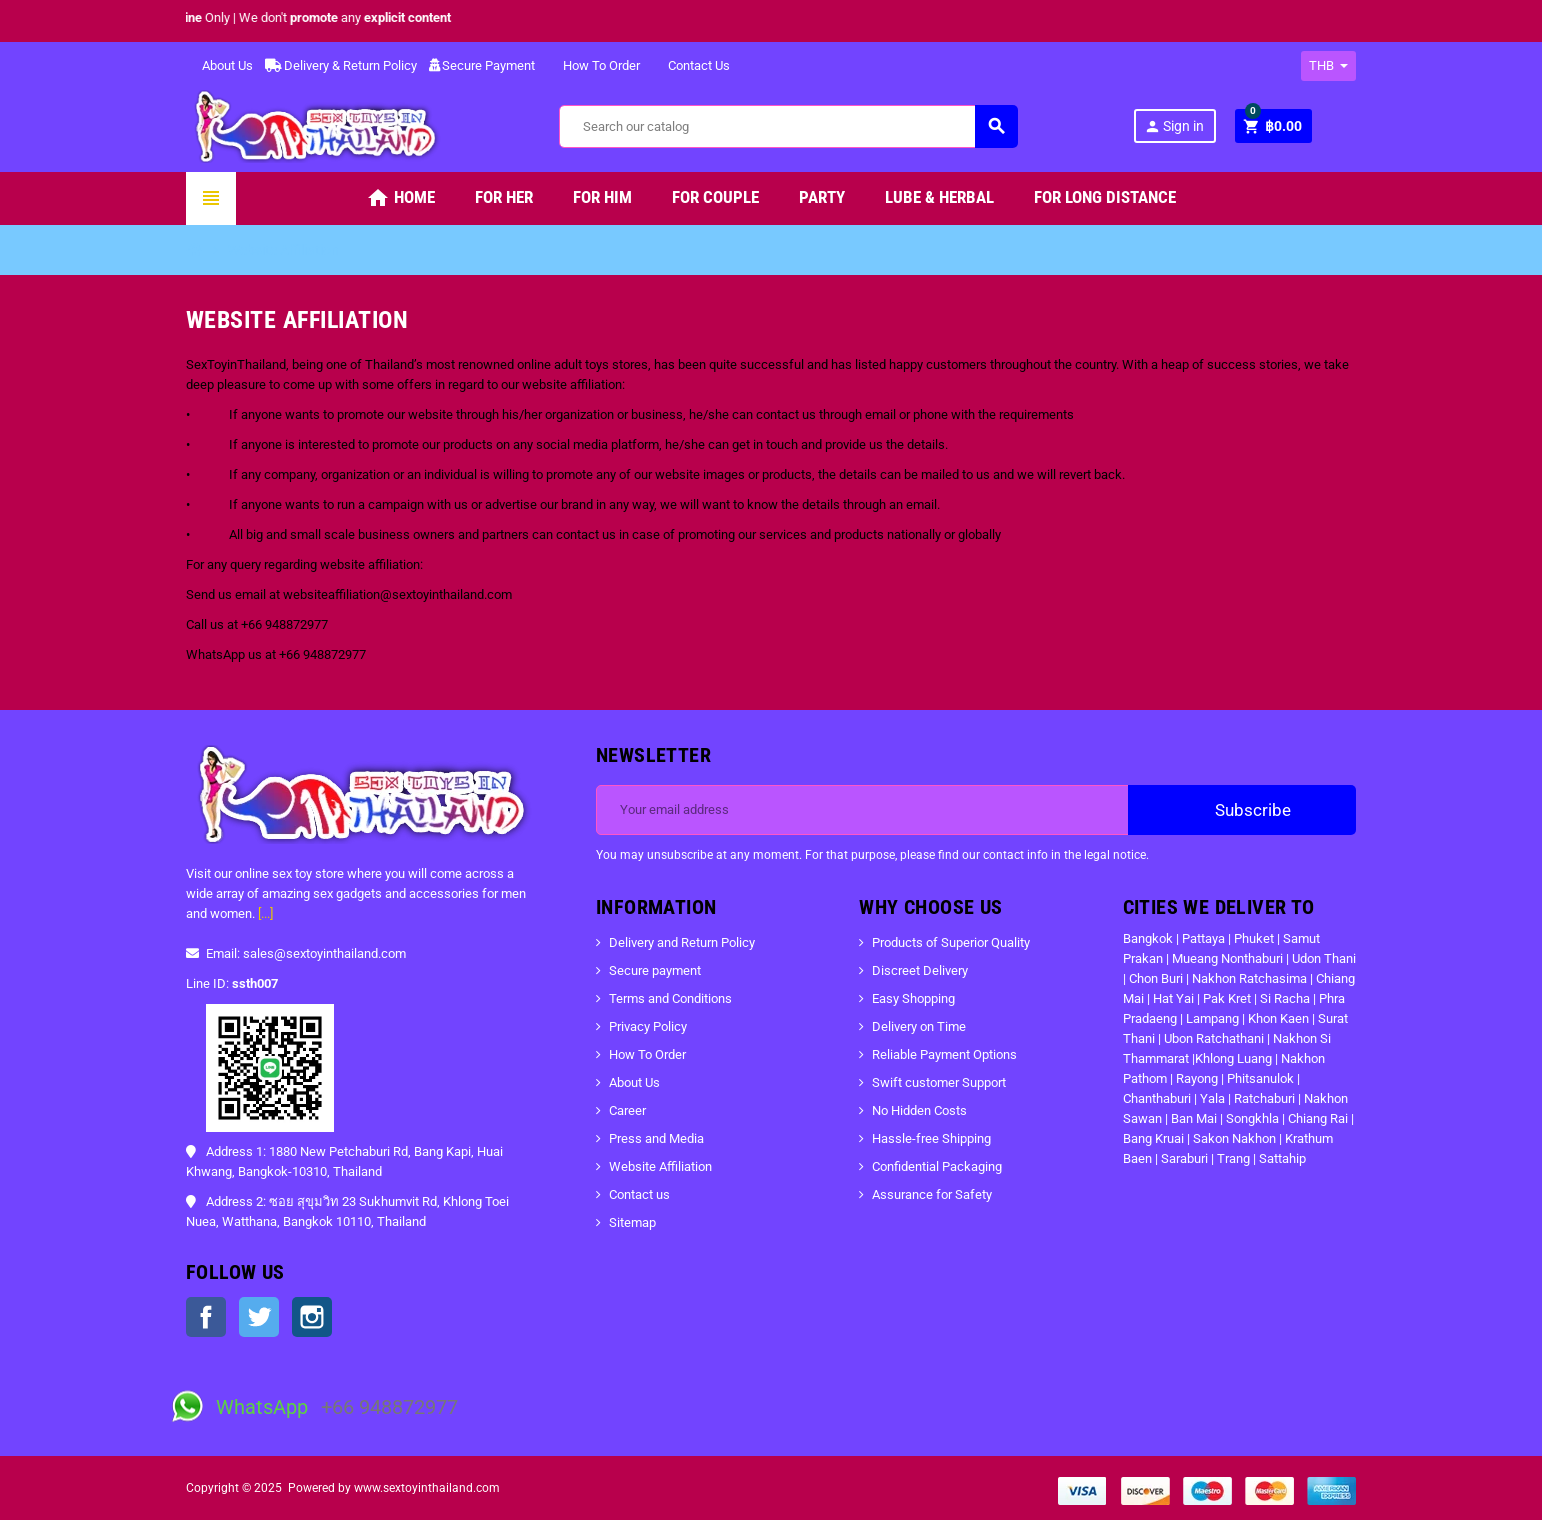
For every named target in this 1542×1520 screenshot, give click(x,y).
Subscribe (1242, 810)
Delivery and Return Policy (682, 942)
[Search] (788, 126)
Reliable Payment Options (944, 1054)
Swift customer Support (939, 1082)
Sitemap (632, 1222)
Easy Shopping (913, 998)
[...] (265, 913)
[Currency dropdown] (1328, 66)
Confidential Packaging (937, 1166)
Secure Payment (482, 65)
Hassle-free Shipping (931, 1138)
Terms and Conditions (670, 998)
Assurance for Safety (932, 1194)
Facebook (206, 1317)
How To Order (593, 65)
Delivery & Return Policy (341, 65)
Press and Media (656, 1138)
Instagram (312, 1317)
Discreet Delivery (920, 970)
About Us (219, 65)
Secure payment (655, 970)
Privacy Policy (648, 1026)
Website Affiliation (660, 1166)
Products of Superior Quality (951, 942)
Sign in (1174, 126)
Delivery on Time (919, 1026)
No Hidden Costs (919, 1110)
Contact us (639, 1194)
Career (627, 1110)
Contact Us (691, 65)
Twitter (259, 1317)
